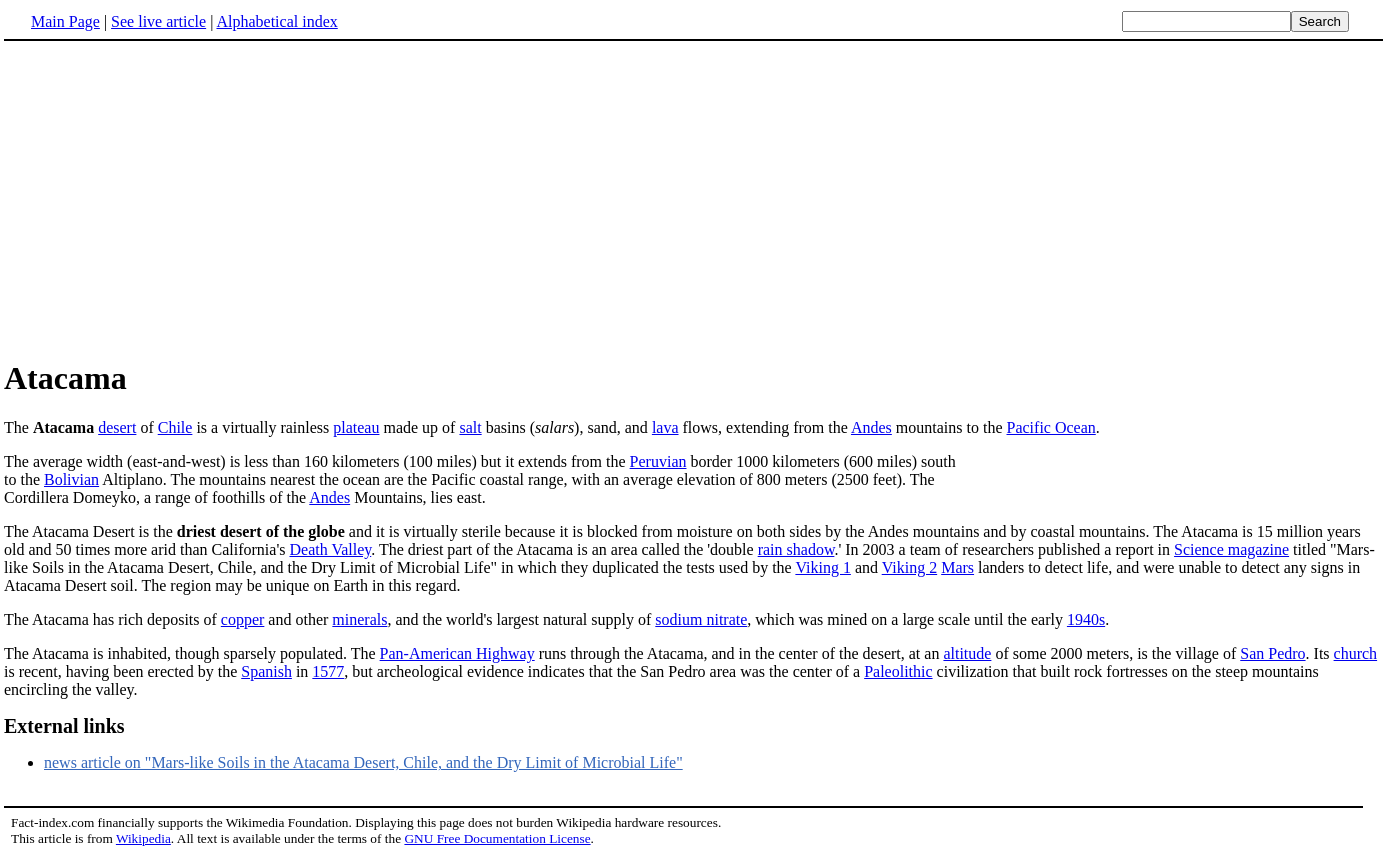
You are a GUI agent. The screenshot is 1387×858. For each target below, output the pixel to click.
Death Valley (330, 549)
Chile (175, 427)
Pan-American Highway (457, 653)
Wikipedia (143, 838)
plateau (356, 427)
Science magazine (1231, 549)
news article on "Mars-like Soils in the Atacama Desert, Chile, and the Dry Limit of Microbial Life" (363, 762)
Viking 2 (909, 567)
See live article (158, 21)
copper (243, 619)
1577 (328, 671)
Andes (871, 427)
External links (64, 726)
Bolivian (71, 479)
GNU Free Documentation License (497, 838)
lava (665, 427)
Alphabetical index (276, 21)
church (1356, 653)
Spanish (266, 671)
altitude (967, 653)
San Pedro (1272, 653)
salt (470, 427)
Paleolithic (898, 671)
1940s (1086, 619)
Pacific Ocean (1051, 427)
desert (117, 427)
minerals (359, 619)
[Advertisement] (172, 199)
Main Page (65, 21)
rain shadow (796, 549)
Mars (957, 567)
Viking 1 (822, 567)
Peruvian (658, 461)
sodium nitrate (701, 619)
